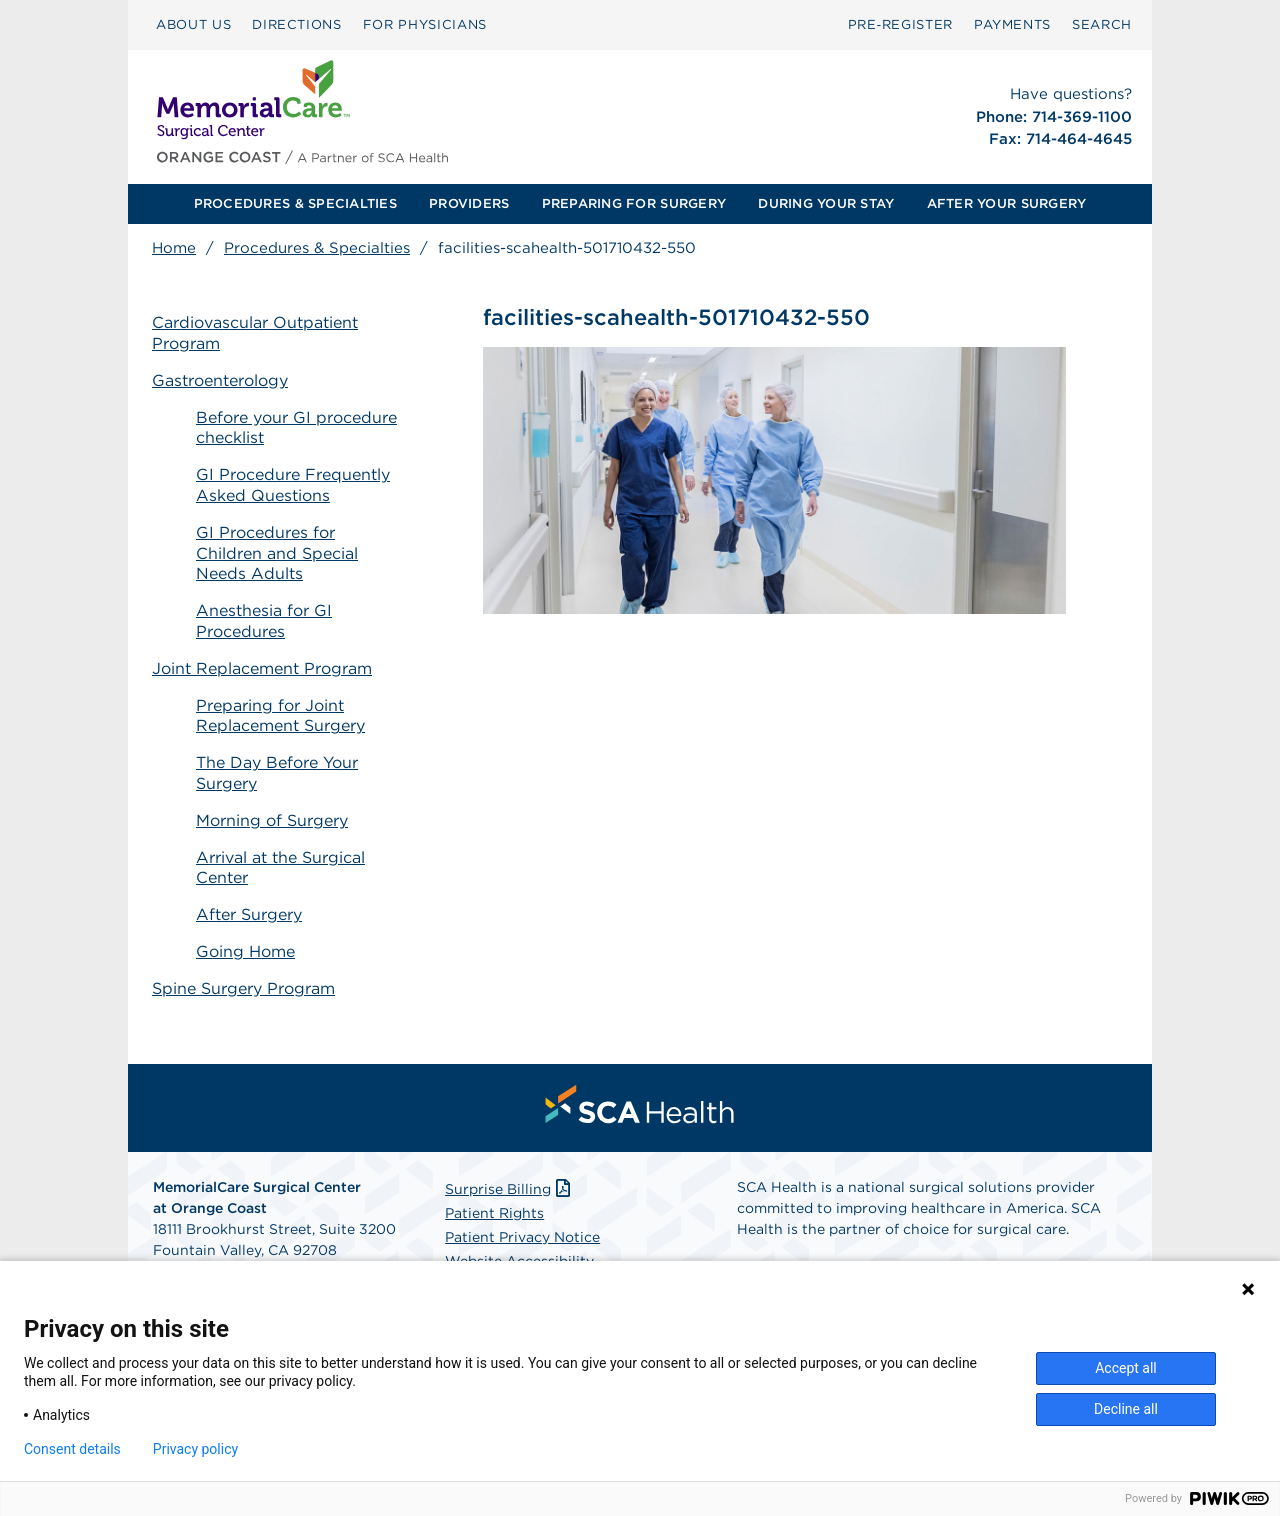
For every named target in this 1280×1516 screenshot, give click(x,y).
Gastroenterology (220, 380)
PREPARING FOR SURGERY (634, 203)
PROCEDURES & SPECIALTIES (295, 203)
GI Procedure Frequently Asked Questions (293, 485)
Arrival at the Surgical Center (280, 868)
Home (174, 248)
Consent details (72, 1449)
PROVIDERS (469, 203)
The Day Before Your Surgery (277, 773)
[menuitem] (193, 25)
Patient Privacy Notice (522, 1237)
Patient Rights (494, 1213)
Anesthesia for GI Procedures (264, 621)
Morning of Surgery (272, 820)
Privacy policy (195, 1449)
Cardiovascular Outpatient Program (255, 333)
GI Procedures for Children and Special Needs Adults (277, 553)
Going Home (245, 951)
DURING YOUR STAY (826, 203)
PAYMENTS (1012, 24)
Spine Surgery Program (243, 988)
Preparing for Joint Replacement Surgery (280, 716)
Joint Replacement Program (262, 668)
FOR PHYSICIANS (425, 24)
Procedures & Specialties (317, 248)
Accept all (1126, 1368)
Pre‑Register (900, 24)
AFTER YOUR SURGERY (1007, 203)
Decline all (1126, 1409)
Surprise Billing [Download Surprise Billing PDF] (509, 1189)
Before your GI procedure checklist (296, 428)
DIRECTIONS (297, 24)
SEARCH (1102, 24)
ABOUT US (193, 24)
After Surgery (249, 914)
